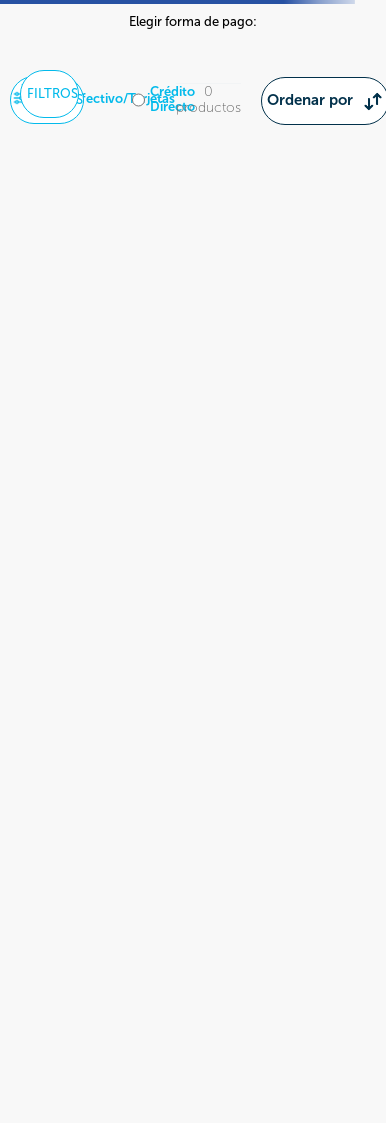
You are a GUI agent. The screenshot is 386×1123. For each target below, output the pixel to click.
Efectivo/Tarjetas (124, 99)
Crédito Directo (172, 99)
